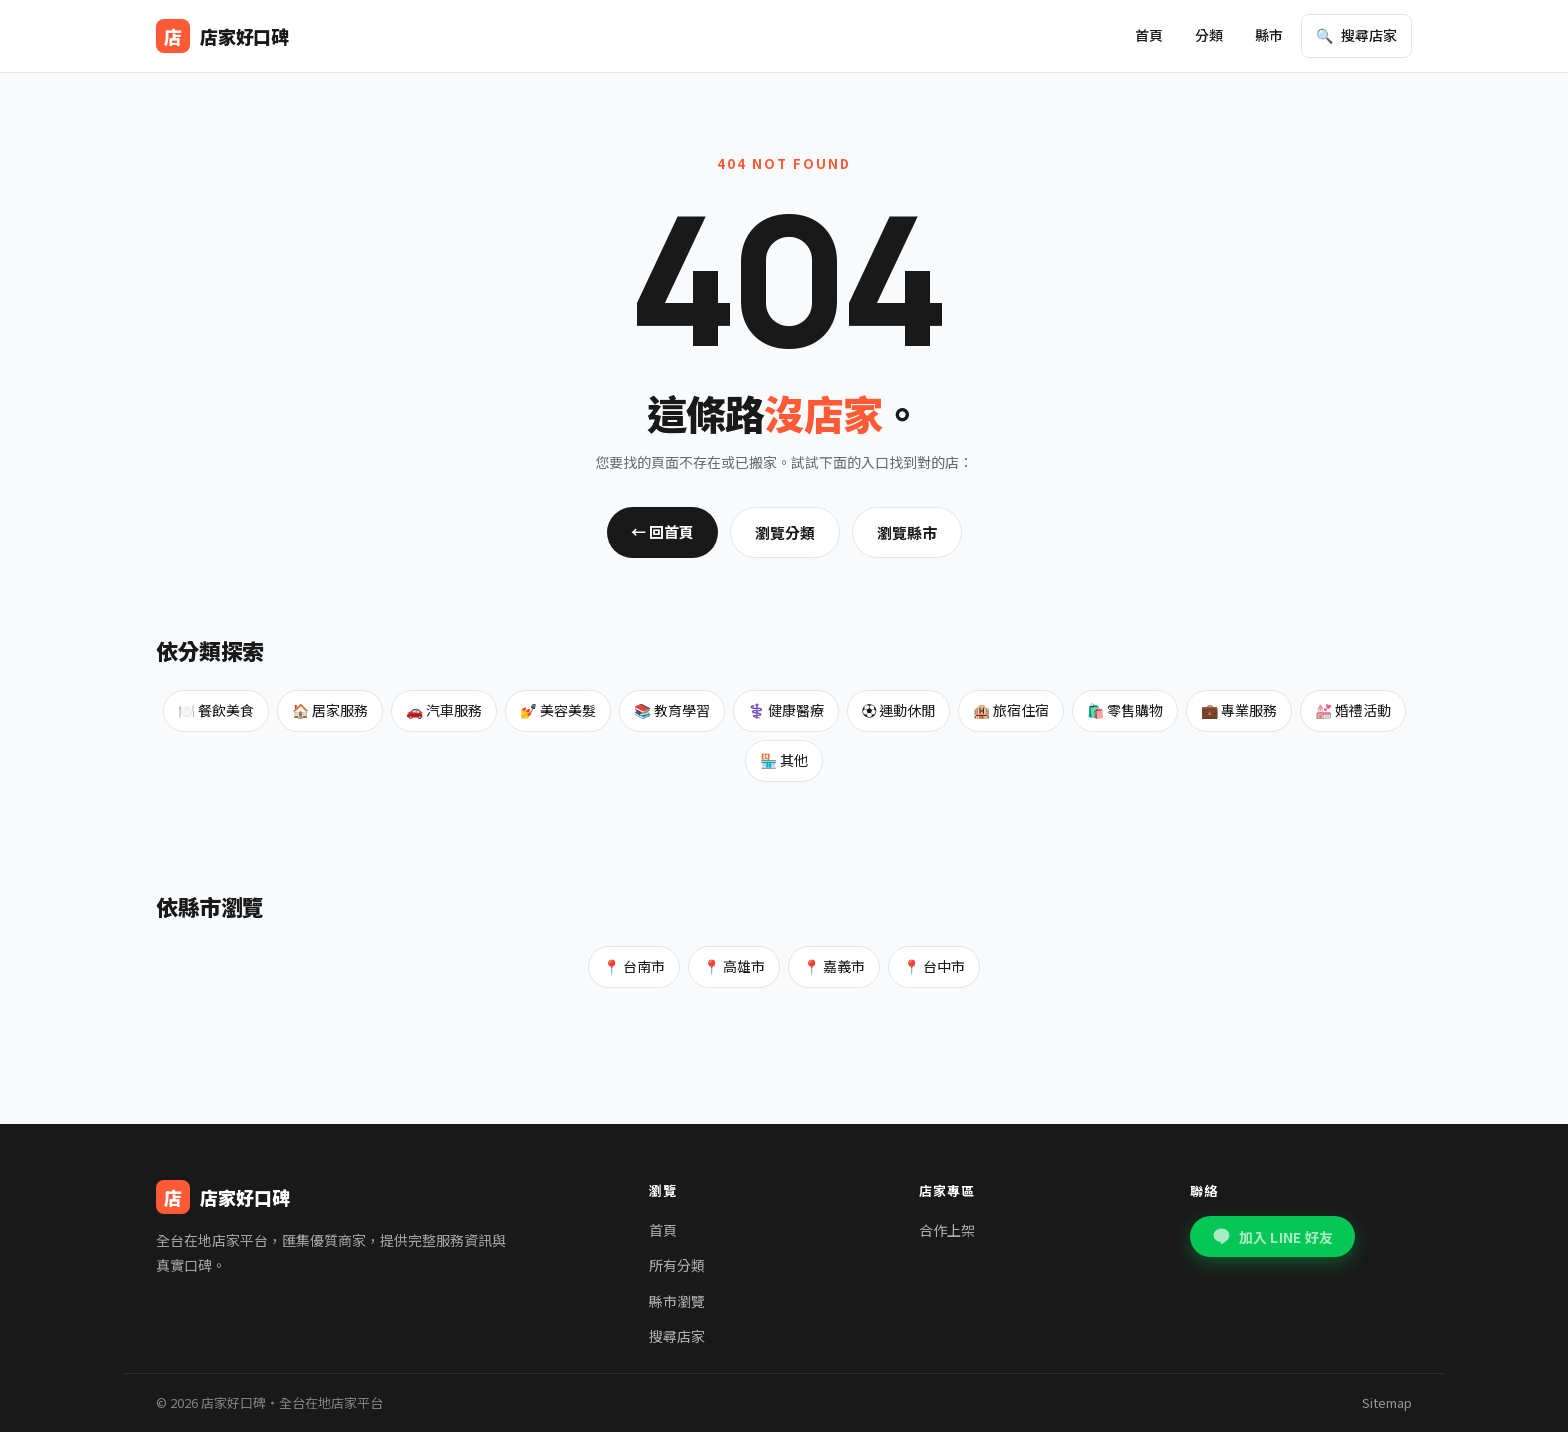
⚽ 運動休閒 (898, 710)
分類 (1209, 35)
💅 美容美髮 (558, 710)
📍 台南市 (634, 966)
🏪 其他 (784, 760)
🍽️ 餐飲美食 (216, 710)
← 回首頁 (662, 531)
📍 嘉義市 (834, 966)
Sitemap (1387, 1402)
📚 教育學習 (672, 710)
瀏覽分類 (785, 532)
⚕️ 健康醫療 (786, 710)
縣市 (1269, 35)
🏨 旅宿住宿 (1011, 710)
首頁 (1149, 35)
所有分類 (677, 1265)
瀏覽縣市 (907, 532)
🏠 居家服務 (330, 710)
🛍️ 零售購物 (1125, 710)
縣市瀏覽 (677, 1301)
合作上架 (947, 1230)
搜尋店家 (677, 1336)
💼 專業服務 (1239, 710)
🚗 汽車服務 (444, 710)
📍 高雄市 (734, 966)
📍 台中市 (934, 966)
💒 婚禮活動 (1353, 710)
